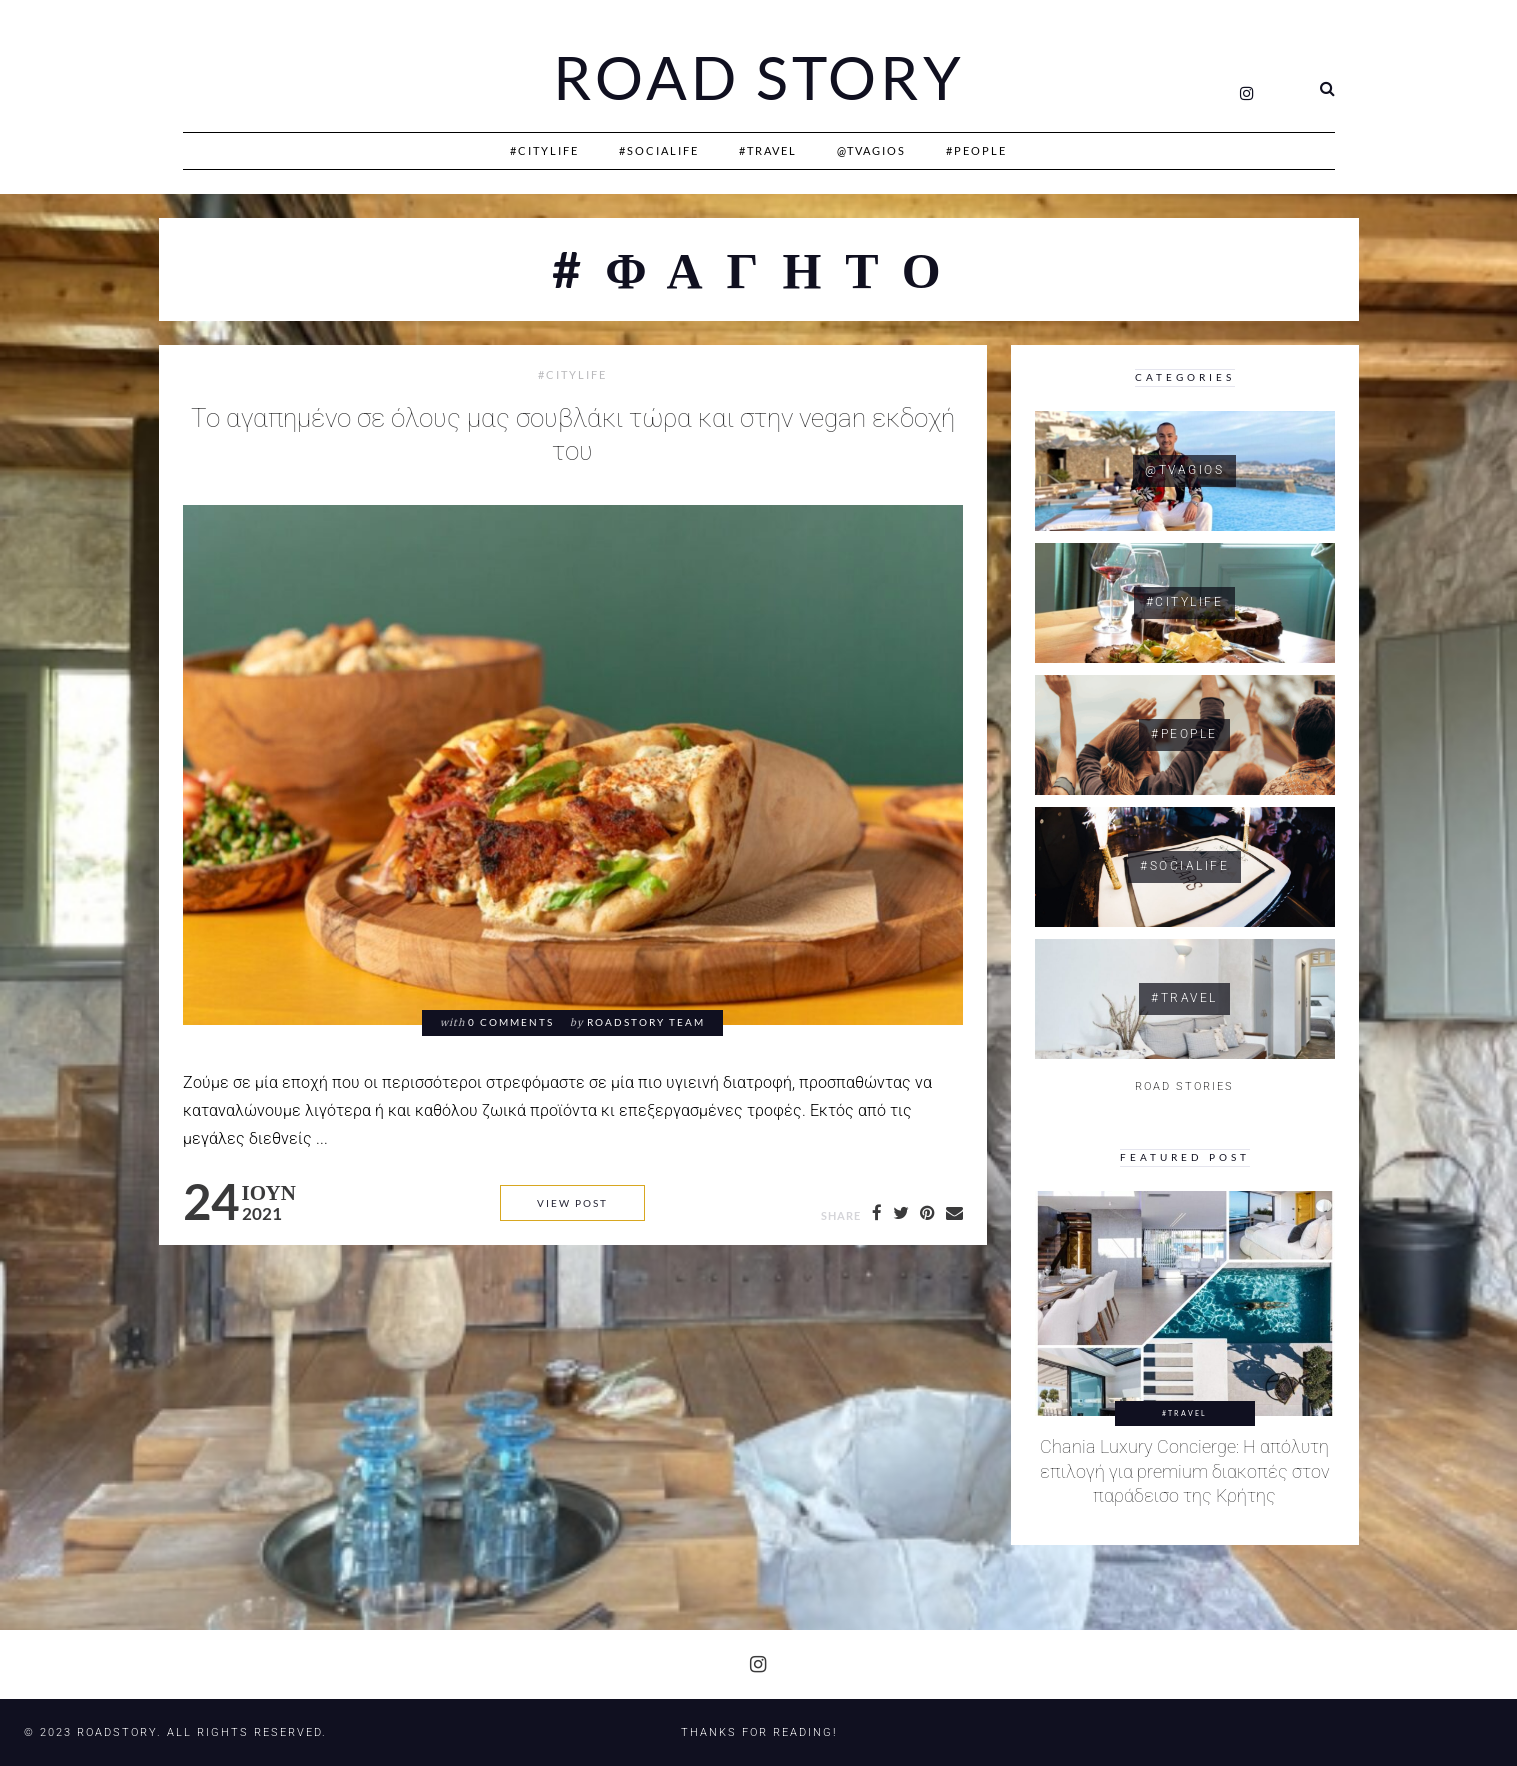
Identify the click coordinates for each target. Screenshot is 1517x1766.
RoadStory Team (646, 1022)
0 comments (511, 1022)
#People (976, 150)
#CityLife (544, 150)
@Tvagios (871, 150)
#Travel (768, 150)
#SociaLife (659, 150)
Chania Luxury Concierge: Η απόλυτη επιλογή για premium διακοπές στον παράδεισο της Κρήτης (1185, 1471)
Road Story (759, 78)
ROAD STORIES (1184, 1086)
